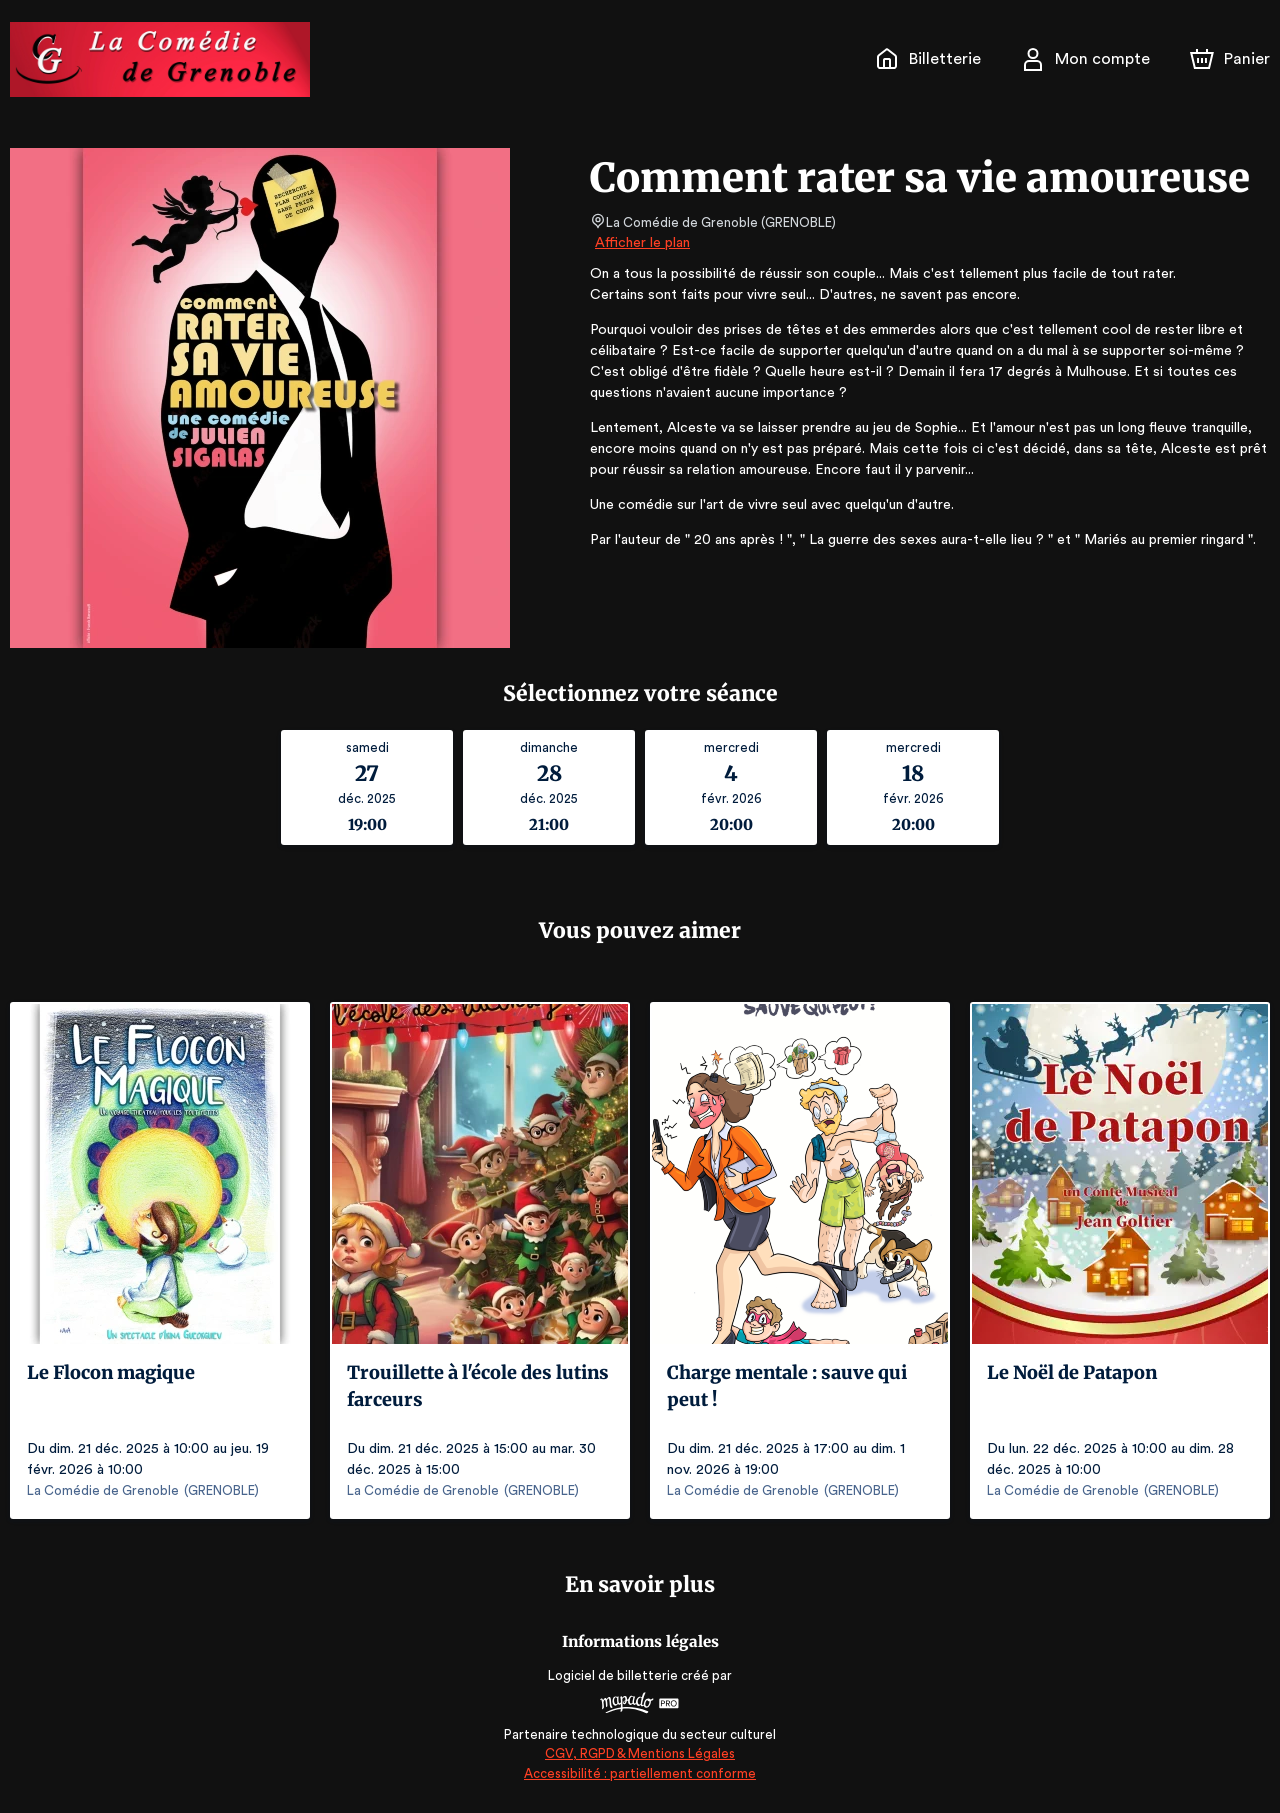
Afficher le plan (641, 243)
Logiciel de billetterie (614, 1675)
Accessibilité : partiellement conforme (640, 1773)
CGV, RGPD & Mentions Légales (640, 1753)
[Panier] (1230, 59)
